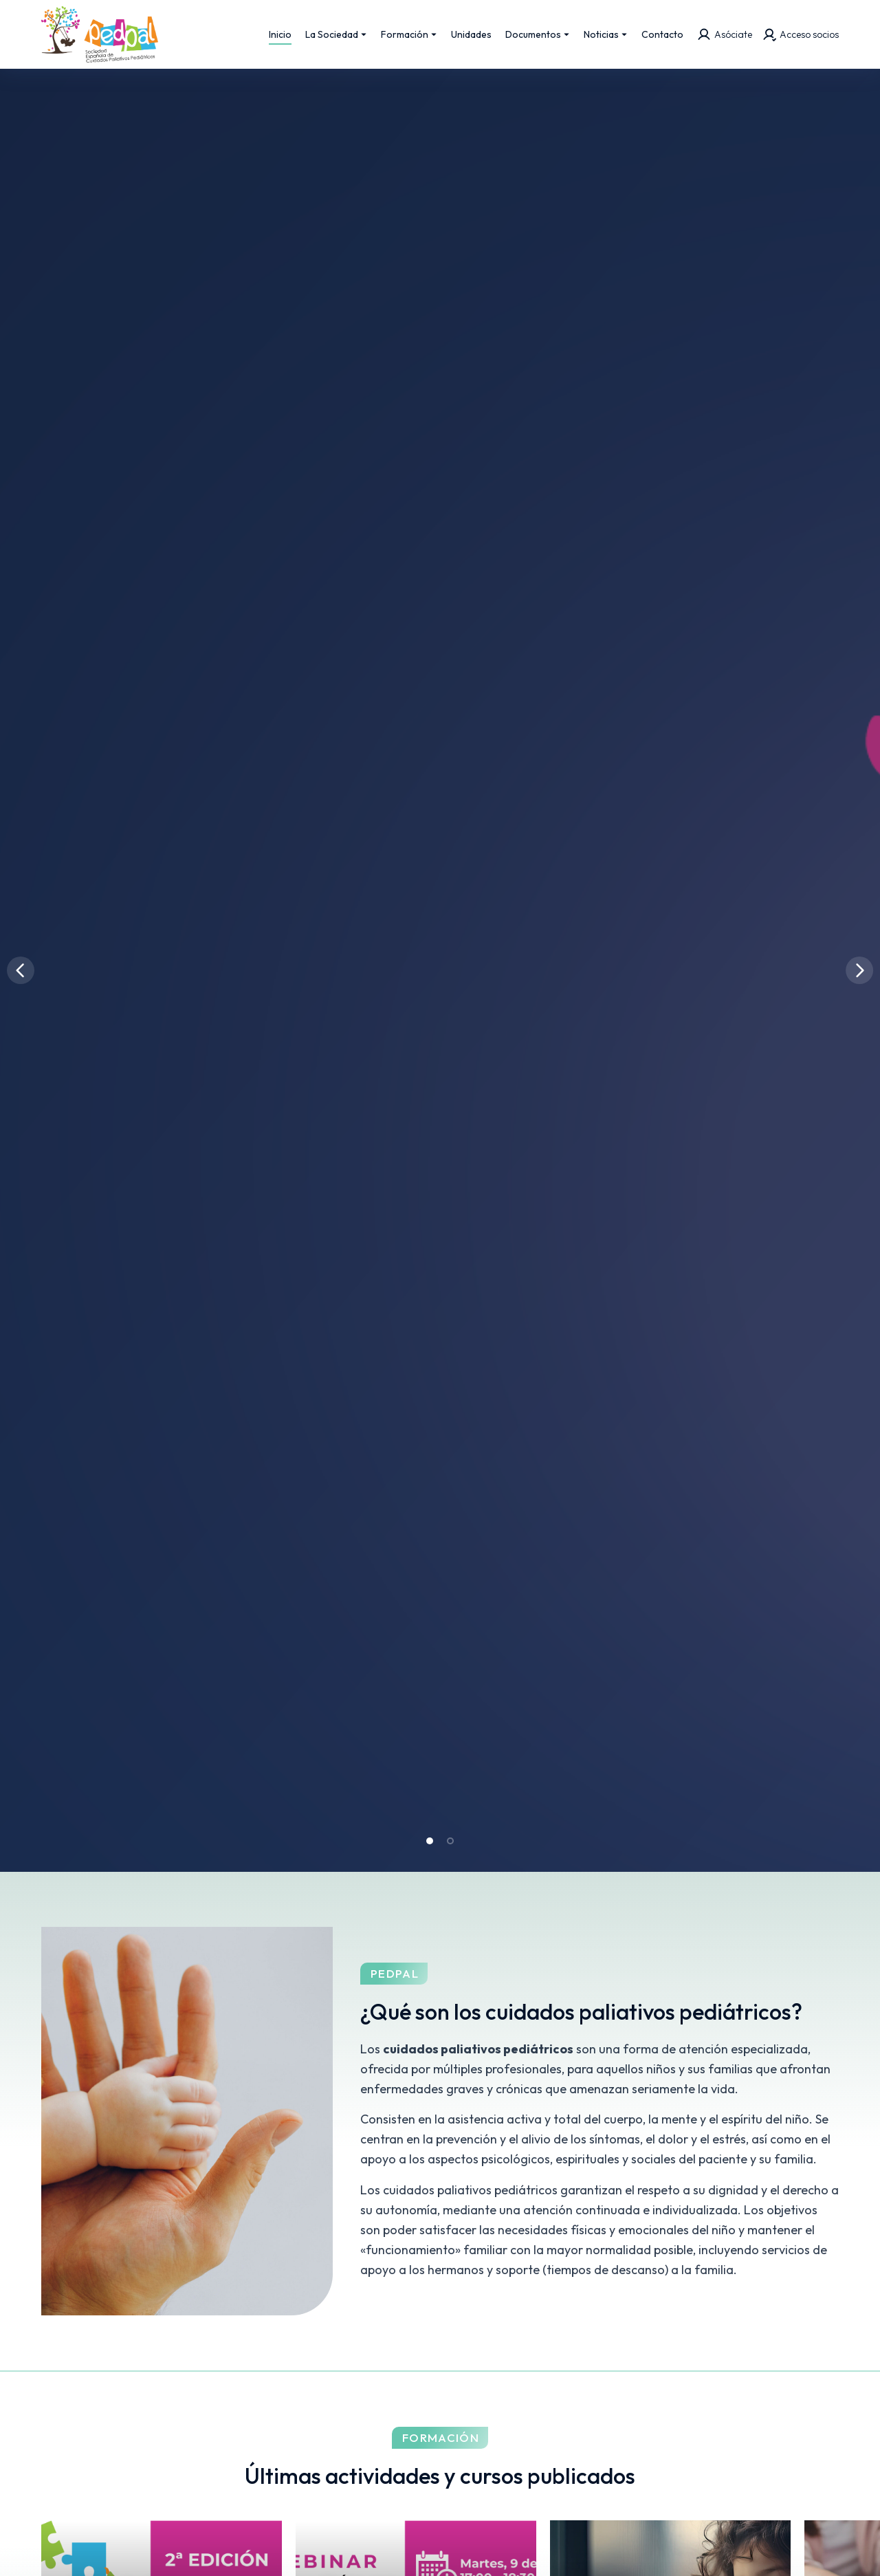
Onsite (385, 2548)
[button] (429, 384)
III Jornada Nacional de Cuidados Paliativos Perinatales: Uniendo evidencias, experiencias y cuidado (720, 1768)
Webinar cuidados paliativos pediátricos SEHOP (710, 1568)
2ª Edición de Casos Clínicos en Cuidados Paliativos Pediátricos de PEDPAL (298, 1568)
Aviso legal (454, 2548)
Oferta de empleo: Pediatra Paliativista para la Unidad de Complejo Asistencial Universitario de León (298, 1768)
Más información (344, 2085)
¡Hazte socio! (536, 2085)
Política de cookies (680, 2548)
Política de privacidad (558, 2548)
